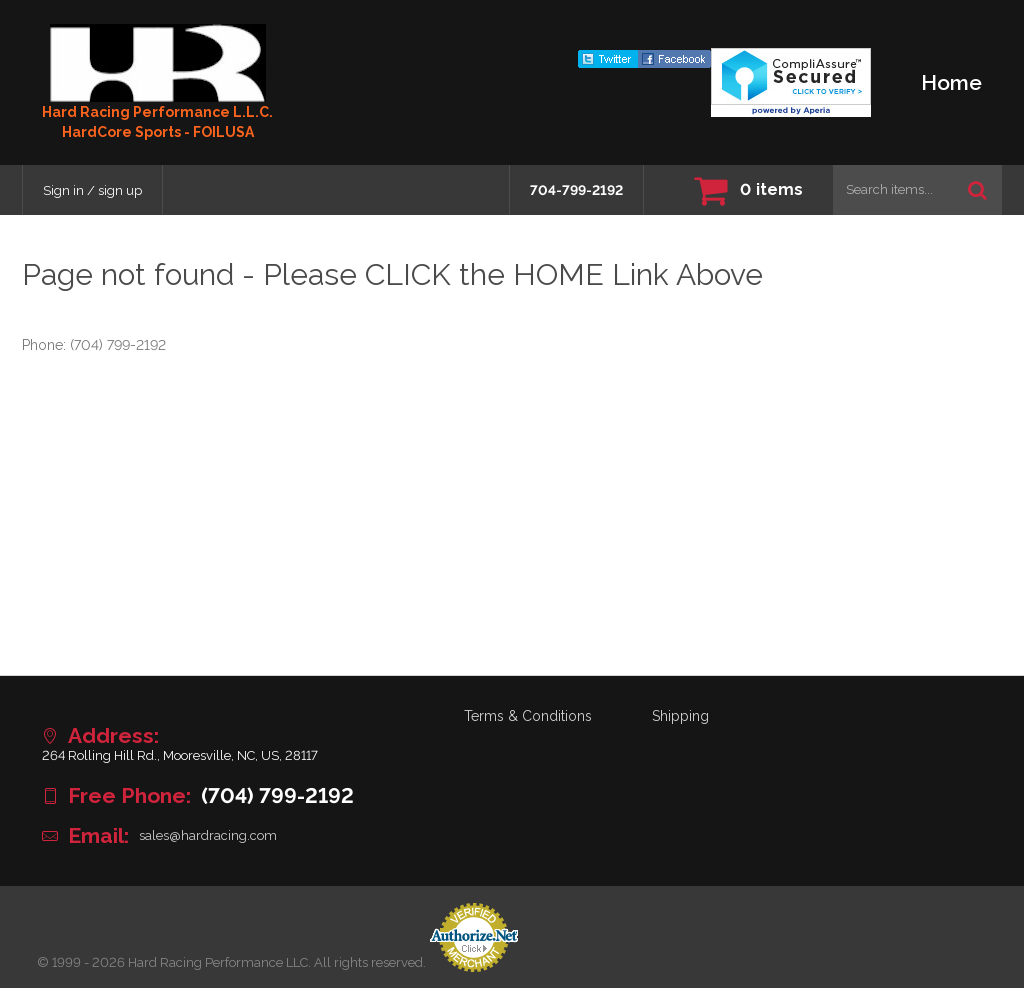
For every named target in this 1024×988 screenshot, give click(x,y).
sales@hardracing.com (208, 835)
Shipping (680, 716)
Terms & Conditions (528, 716)
